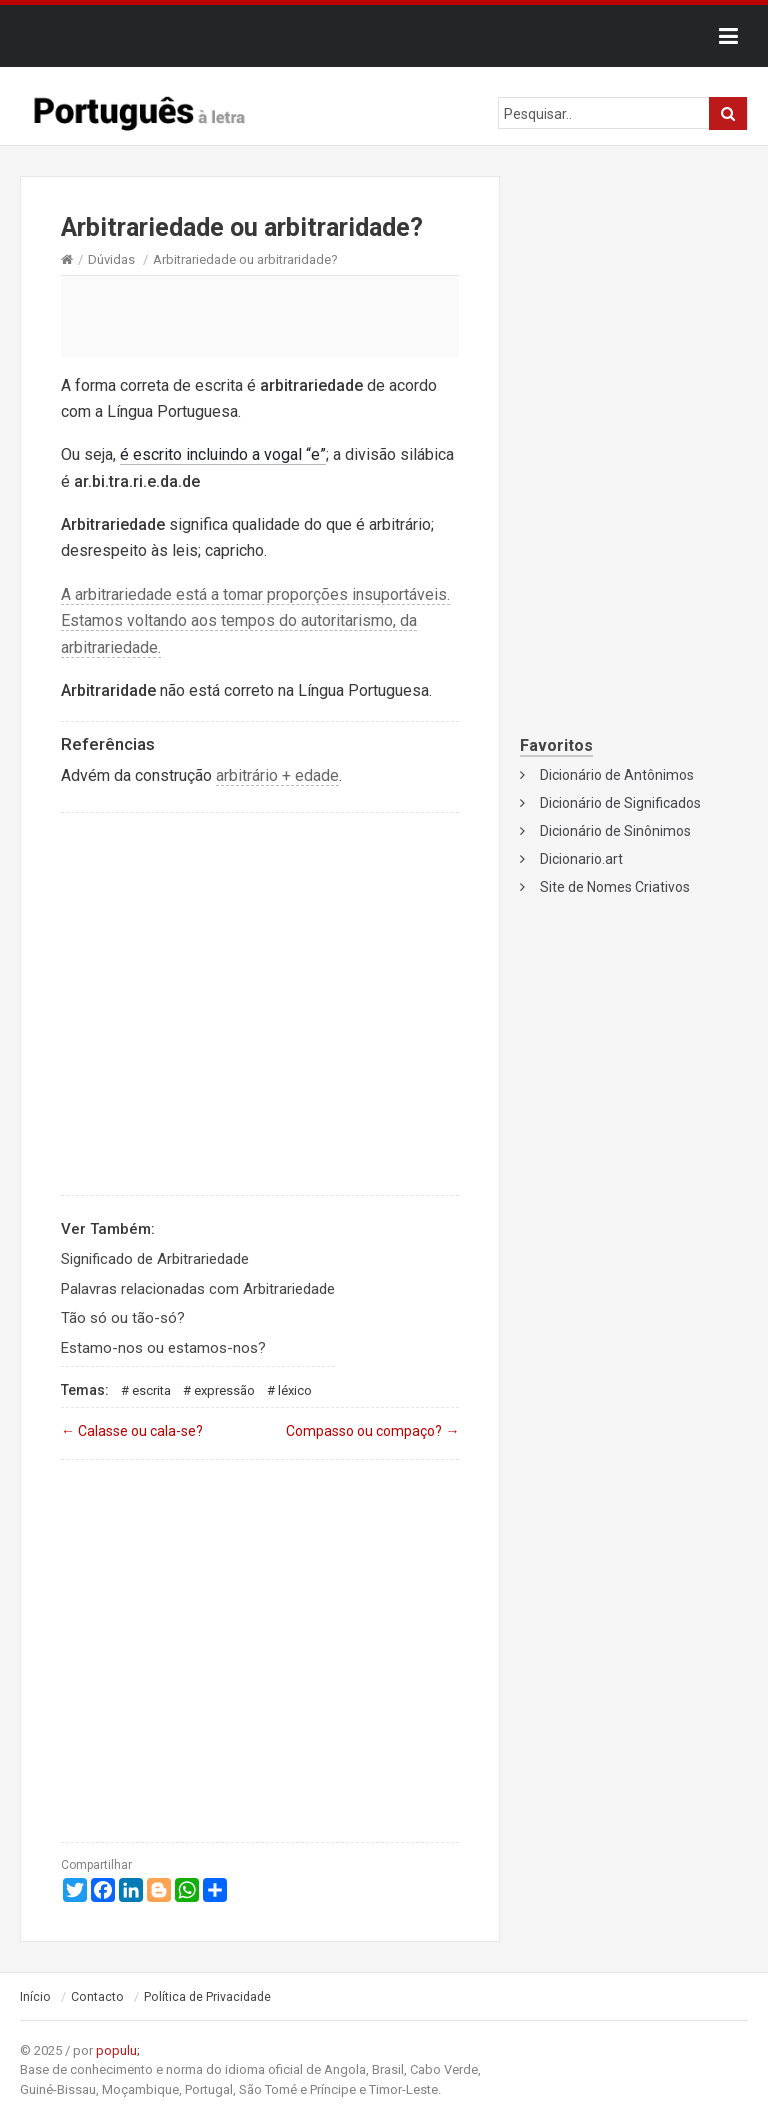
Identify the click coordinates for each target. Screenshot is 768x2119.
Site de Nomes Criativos (615, 887)
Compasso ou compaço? (372, 1431)
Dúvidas (111, 259)
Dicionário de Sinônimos (615, 831)
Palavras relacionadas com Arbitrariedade (198, 1289)
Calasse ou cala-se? (132, 1431)
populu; (118, 2050)
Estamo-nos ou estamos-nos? (163, 1348)
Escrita (151, 1390)
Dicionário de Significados (620, 803)
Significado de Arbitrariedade (155, 1259)
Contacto (97, 1997)
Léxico (295, 1390)
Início (35, 1997)
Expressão (224, 1390)
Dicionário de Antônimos (617, 775)
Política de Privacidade (207, 1997)
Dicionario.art (581, 859)
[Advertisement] (260, 316)
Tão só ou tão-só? (123, 1318)
